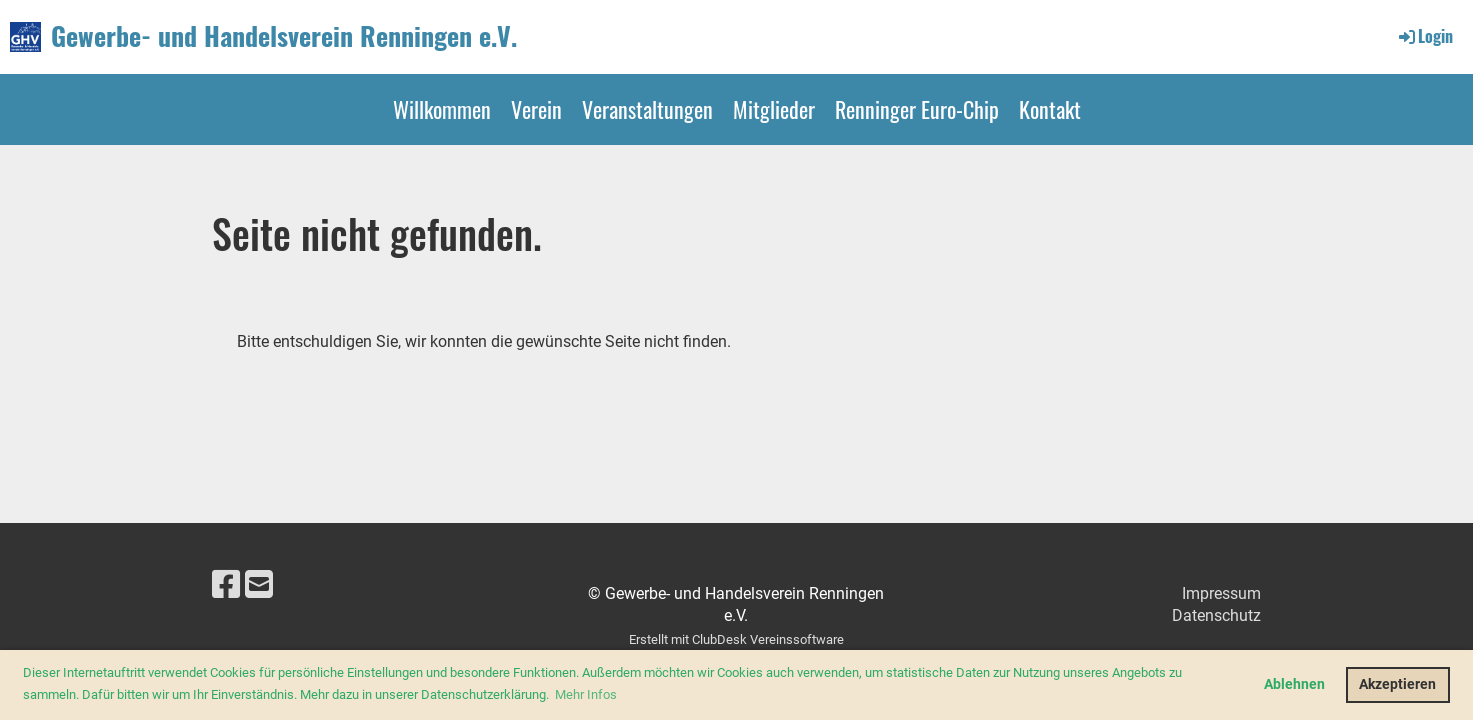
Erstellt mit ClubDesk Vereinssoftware (736, 639)
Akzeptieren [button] (1397, 684)
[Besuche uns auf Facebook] (226, 585)
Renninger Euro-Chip (917, 109)
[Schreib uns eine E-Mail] (259, 585)
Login (1424, 36)
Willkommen (442, 109)
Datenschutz (1216, 615)
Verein (536, 109)
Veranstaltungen (647, 109)
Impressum (1221, 593)
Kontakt (1050, 109)
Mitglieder (774, 109)
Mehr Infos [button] (586, 694)
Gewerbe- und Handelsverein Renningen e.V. (284, 36)
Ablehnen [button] (1294, 684)
